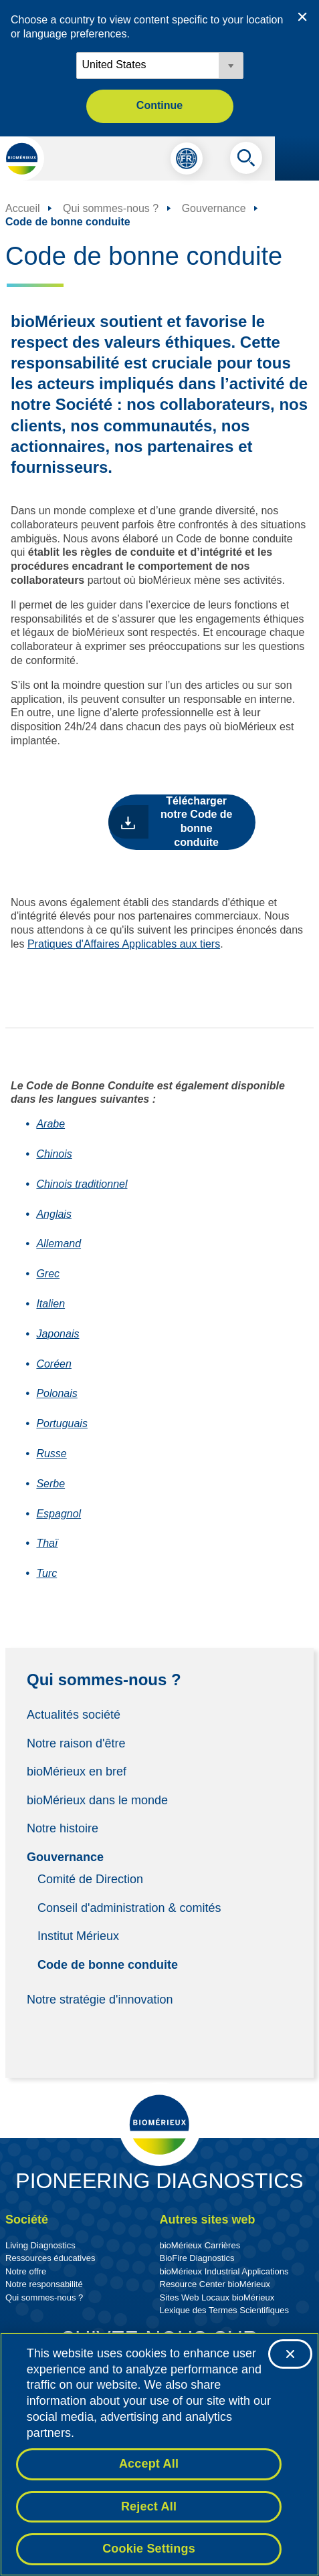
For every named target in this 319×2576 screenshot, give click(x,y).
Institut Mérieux (78, 1936)
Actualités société (73, 1714)
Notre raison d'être (76, 1742)
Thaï (47, 1543)
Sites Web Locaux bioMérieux (217, 2297)
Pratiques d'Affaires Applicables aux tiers (123, 944)
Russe (51, 1453)
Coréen (53, 1364)
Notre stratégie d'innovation (100, 1999)
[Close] (290, 2354)
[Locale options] (159, 65)
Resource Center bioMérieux (215, 2284)
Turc (46, 1573)
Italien (50, 1303)
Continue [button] (159, 105)
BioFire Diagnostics (197, 2258)
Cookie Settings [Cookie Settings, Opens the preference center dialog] (148, 2548)
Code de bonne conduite (107, 1964)
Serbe (50, 1483)
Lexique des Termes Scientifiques (224, 2310)
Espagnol (58, 1513)
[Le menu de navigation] (297, 158)
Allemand (58, 1243)
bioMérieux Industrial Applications (224, 2271)
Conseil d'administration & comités (129, 1907)
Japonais (57, 1333)
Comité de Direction (90, 1879)
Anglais (53, 1214)
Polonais (56, 1393)
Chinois (54, 1154)
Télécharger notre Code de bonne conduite (197, 821)
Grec (48, 1273)
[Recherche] (246, 161)
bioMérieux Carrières (200, 2245)
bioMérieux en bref (76, 1771)
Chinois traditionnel (81, 1184)
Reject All (149, 2506)
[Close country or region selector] (302, 16)
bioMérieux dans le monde (97, 1799)
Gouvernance (65, 1857)
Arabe (50, 1124)
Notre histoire (62, 1828)
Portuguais (62, 1423)
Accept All (149, 2463)
